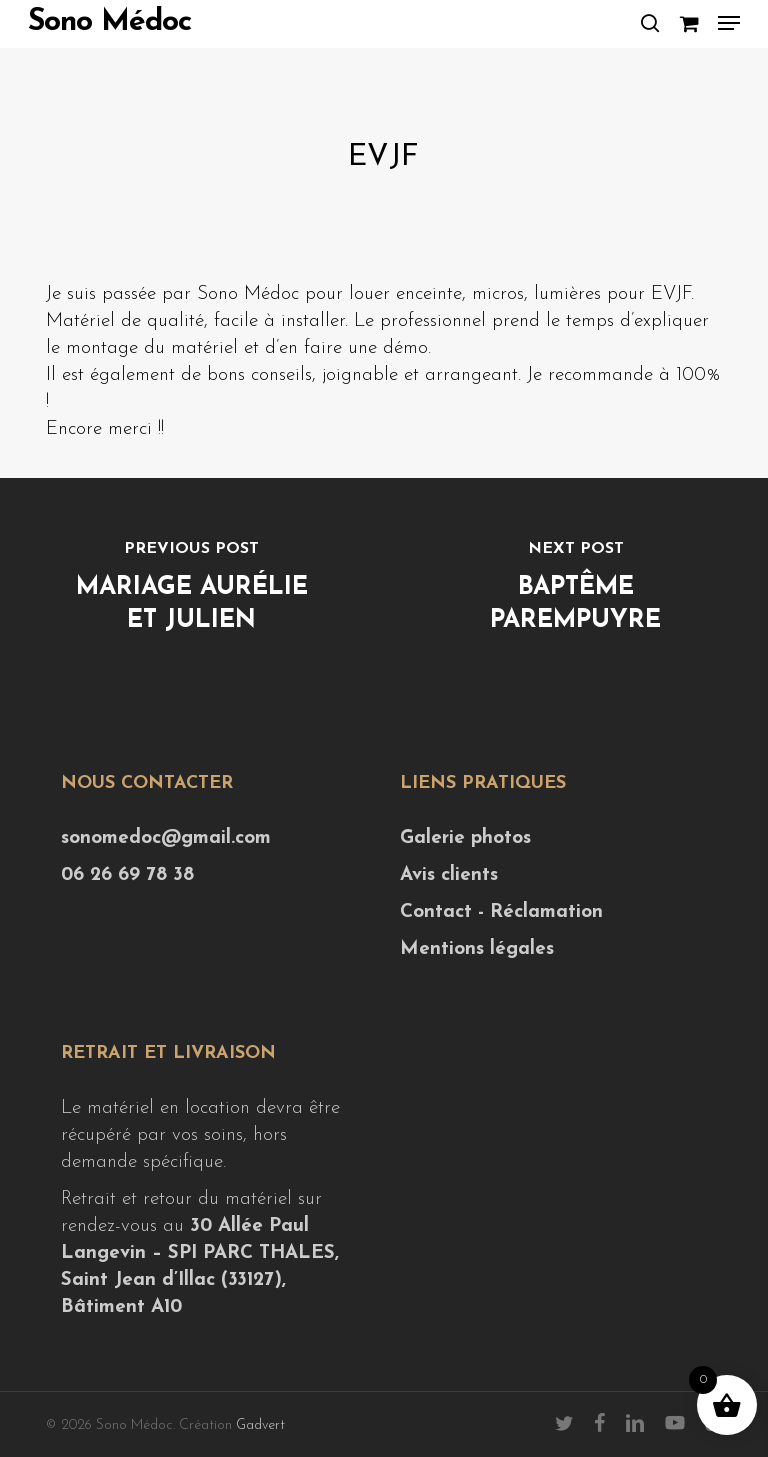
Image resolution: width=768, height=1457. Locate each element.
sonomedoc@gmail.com (166, 838)
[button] (729, 23)
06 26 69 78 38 (127, 875)
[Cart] (688, 23)
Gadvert (260, 1425)
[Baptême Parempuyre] (576, 590)
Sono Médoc (109, 23)
